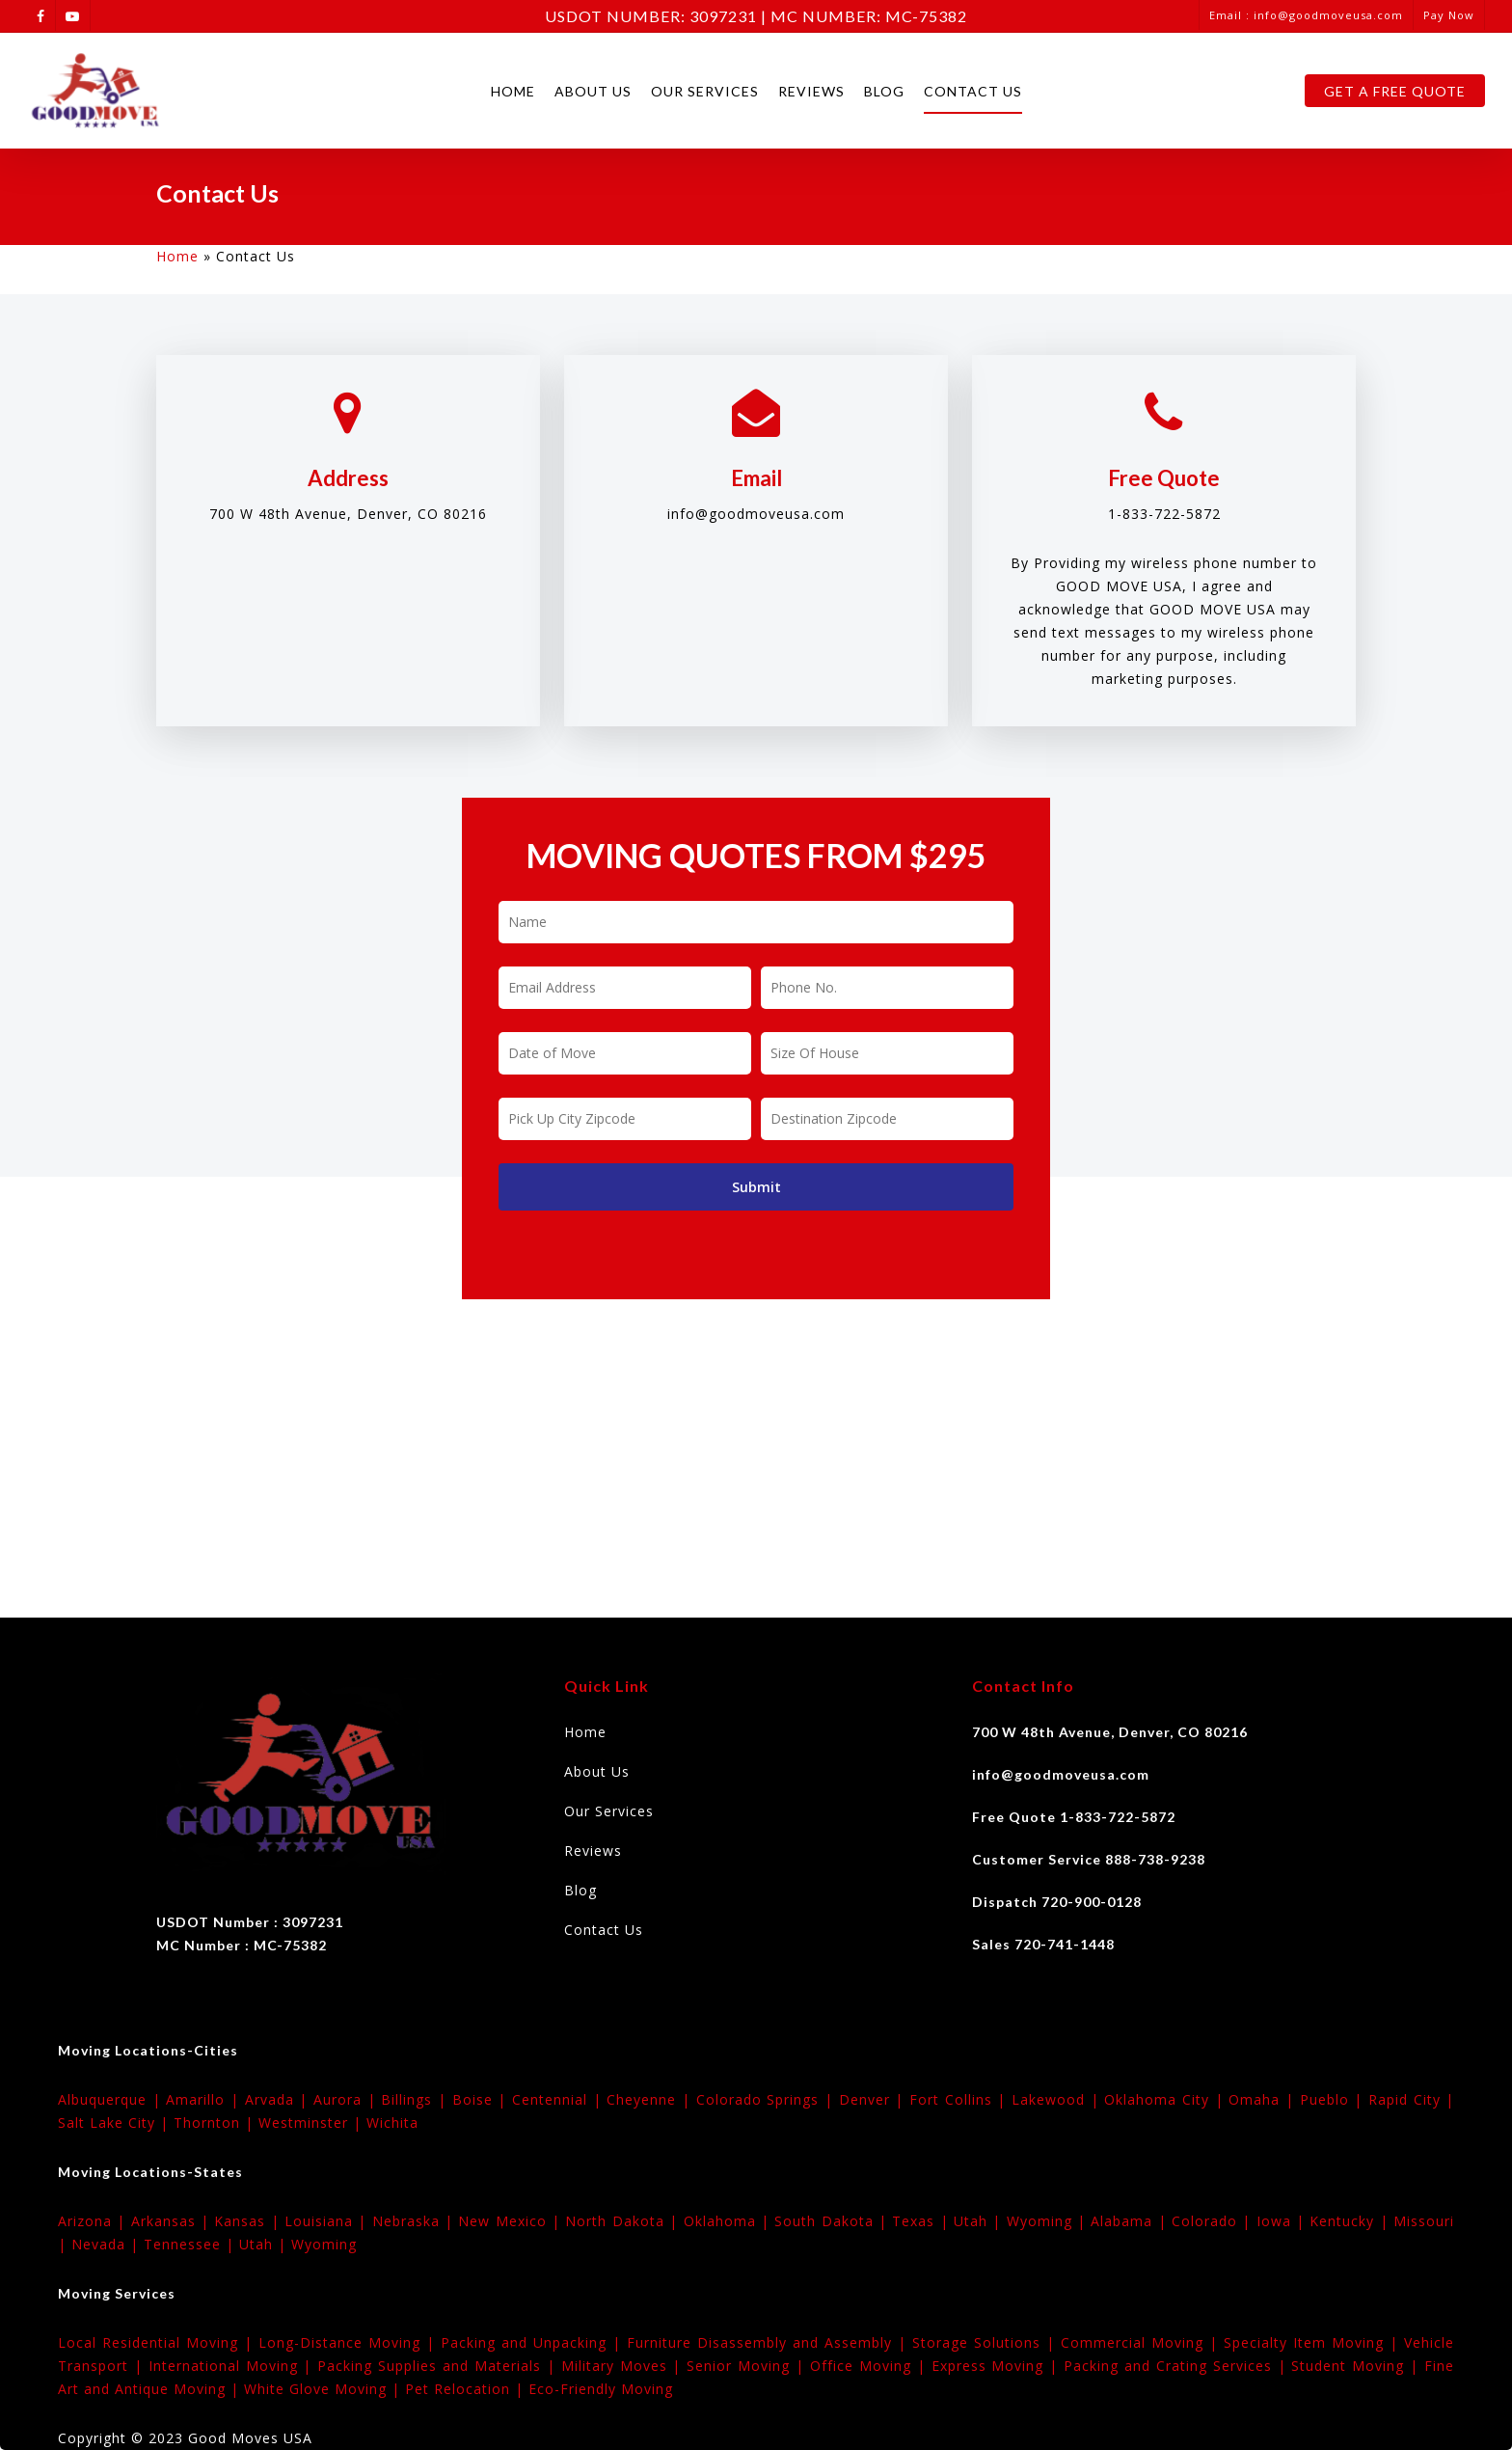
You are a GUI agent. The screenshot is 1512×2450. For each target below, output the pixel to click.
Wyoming (324, 2244)
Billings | (416, 2099)
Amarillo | (205, 2099)
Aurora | (347, 2099)
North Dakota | (624, 2221)
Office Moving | (871, 2365)
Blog (884, 91)
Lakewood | (1058, 2099)
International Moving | (233, 2365)
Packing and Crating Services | (1177, 2365)
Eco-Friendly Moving (600, 2389)
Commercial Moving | (1142, 2342)
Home (513, 91)
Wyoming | (1049, 2221)
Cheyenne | (651, 2099)
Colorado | (1214, 2221)
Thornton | (216, 2122)
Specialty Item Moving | (1314, 2342)
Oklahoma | (729, 2221)
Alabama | (1131, 2221)
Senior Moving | (748, 2365)
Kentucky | (1351, 2221)
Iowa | (1283, 2221)
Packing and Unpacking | (534, 2342)
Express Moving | (998, 2365)
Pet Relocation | (466, 2389)
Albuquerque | (112, 2099)
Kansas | (249, 2221)
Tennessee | (191, 2244)
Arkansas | (173, 2221)
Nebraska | (415, 2221)
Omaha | (1263, 2099)
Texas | (923, 2221)
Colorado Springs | (767, 2099)
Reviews (811, 91)
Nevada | (107, 2244)
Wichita (392, 2122)
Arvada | (279, 2099)
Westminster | (312, 2122)
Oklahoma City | (1166, 2099)
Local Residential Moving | (158, 2342)
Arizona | (94, 2221)
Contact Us (973, 91)
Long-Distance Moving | (349, 2342)
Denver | (874, 2099)
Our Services (705, 91)
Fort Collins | (960, 2099)
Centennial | (559, 2099)
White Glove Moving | (324, 2389)
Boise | (482, 2099)
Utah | (980, 2221)
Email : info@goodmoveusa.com (1306, 15)
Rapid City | (1411, 2099)
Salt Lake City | (116, 2122)
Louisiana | (328, 2221)
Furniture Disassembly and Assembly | (769, 2342)
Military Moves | (624, 2365)
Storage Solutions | (986, 2342)
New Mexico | (511, 2221)
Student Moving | (1357, 2365)
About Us (593, 91)
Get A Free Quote (1395, 91)
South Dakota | (833, 2221)
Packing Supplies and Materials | (438, 2365)
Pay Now (1448, 15)
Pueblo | (1334, 2099)
